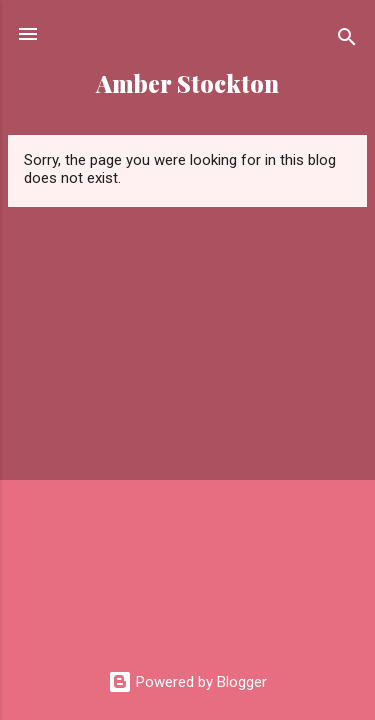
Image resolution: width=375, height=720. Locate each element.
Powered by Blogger (187, 682)
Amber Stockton (187, 83)
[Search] (347, 40)
